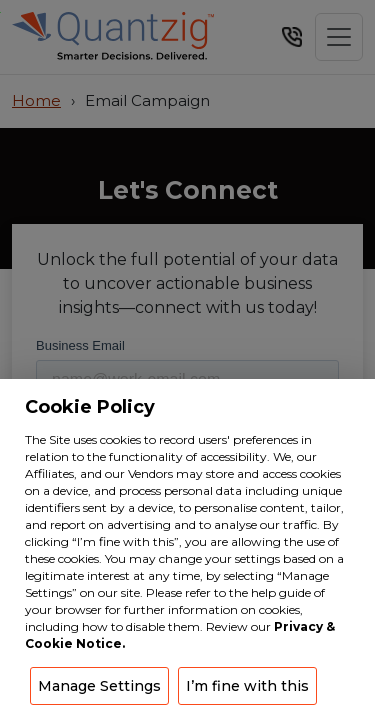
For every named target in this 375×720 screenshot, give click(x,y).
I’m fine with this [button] (247, 686)
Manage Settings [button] (99, 686)
